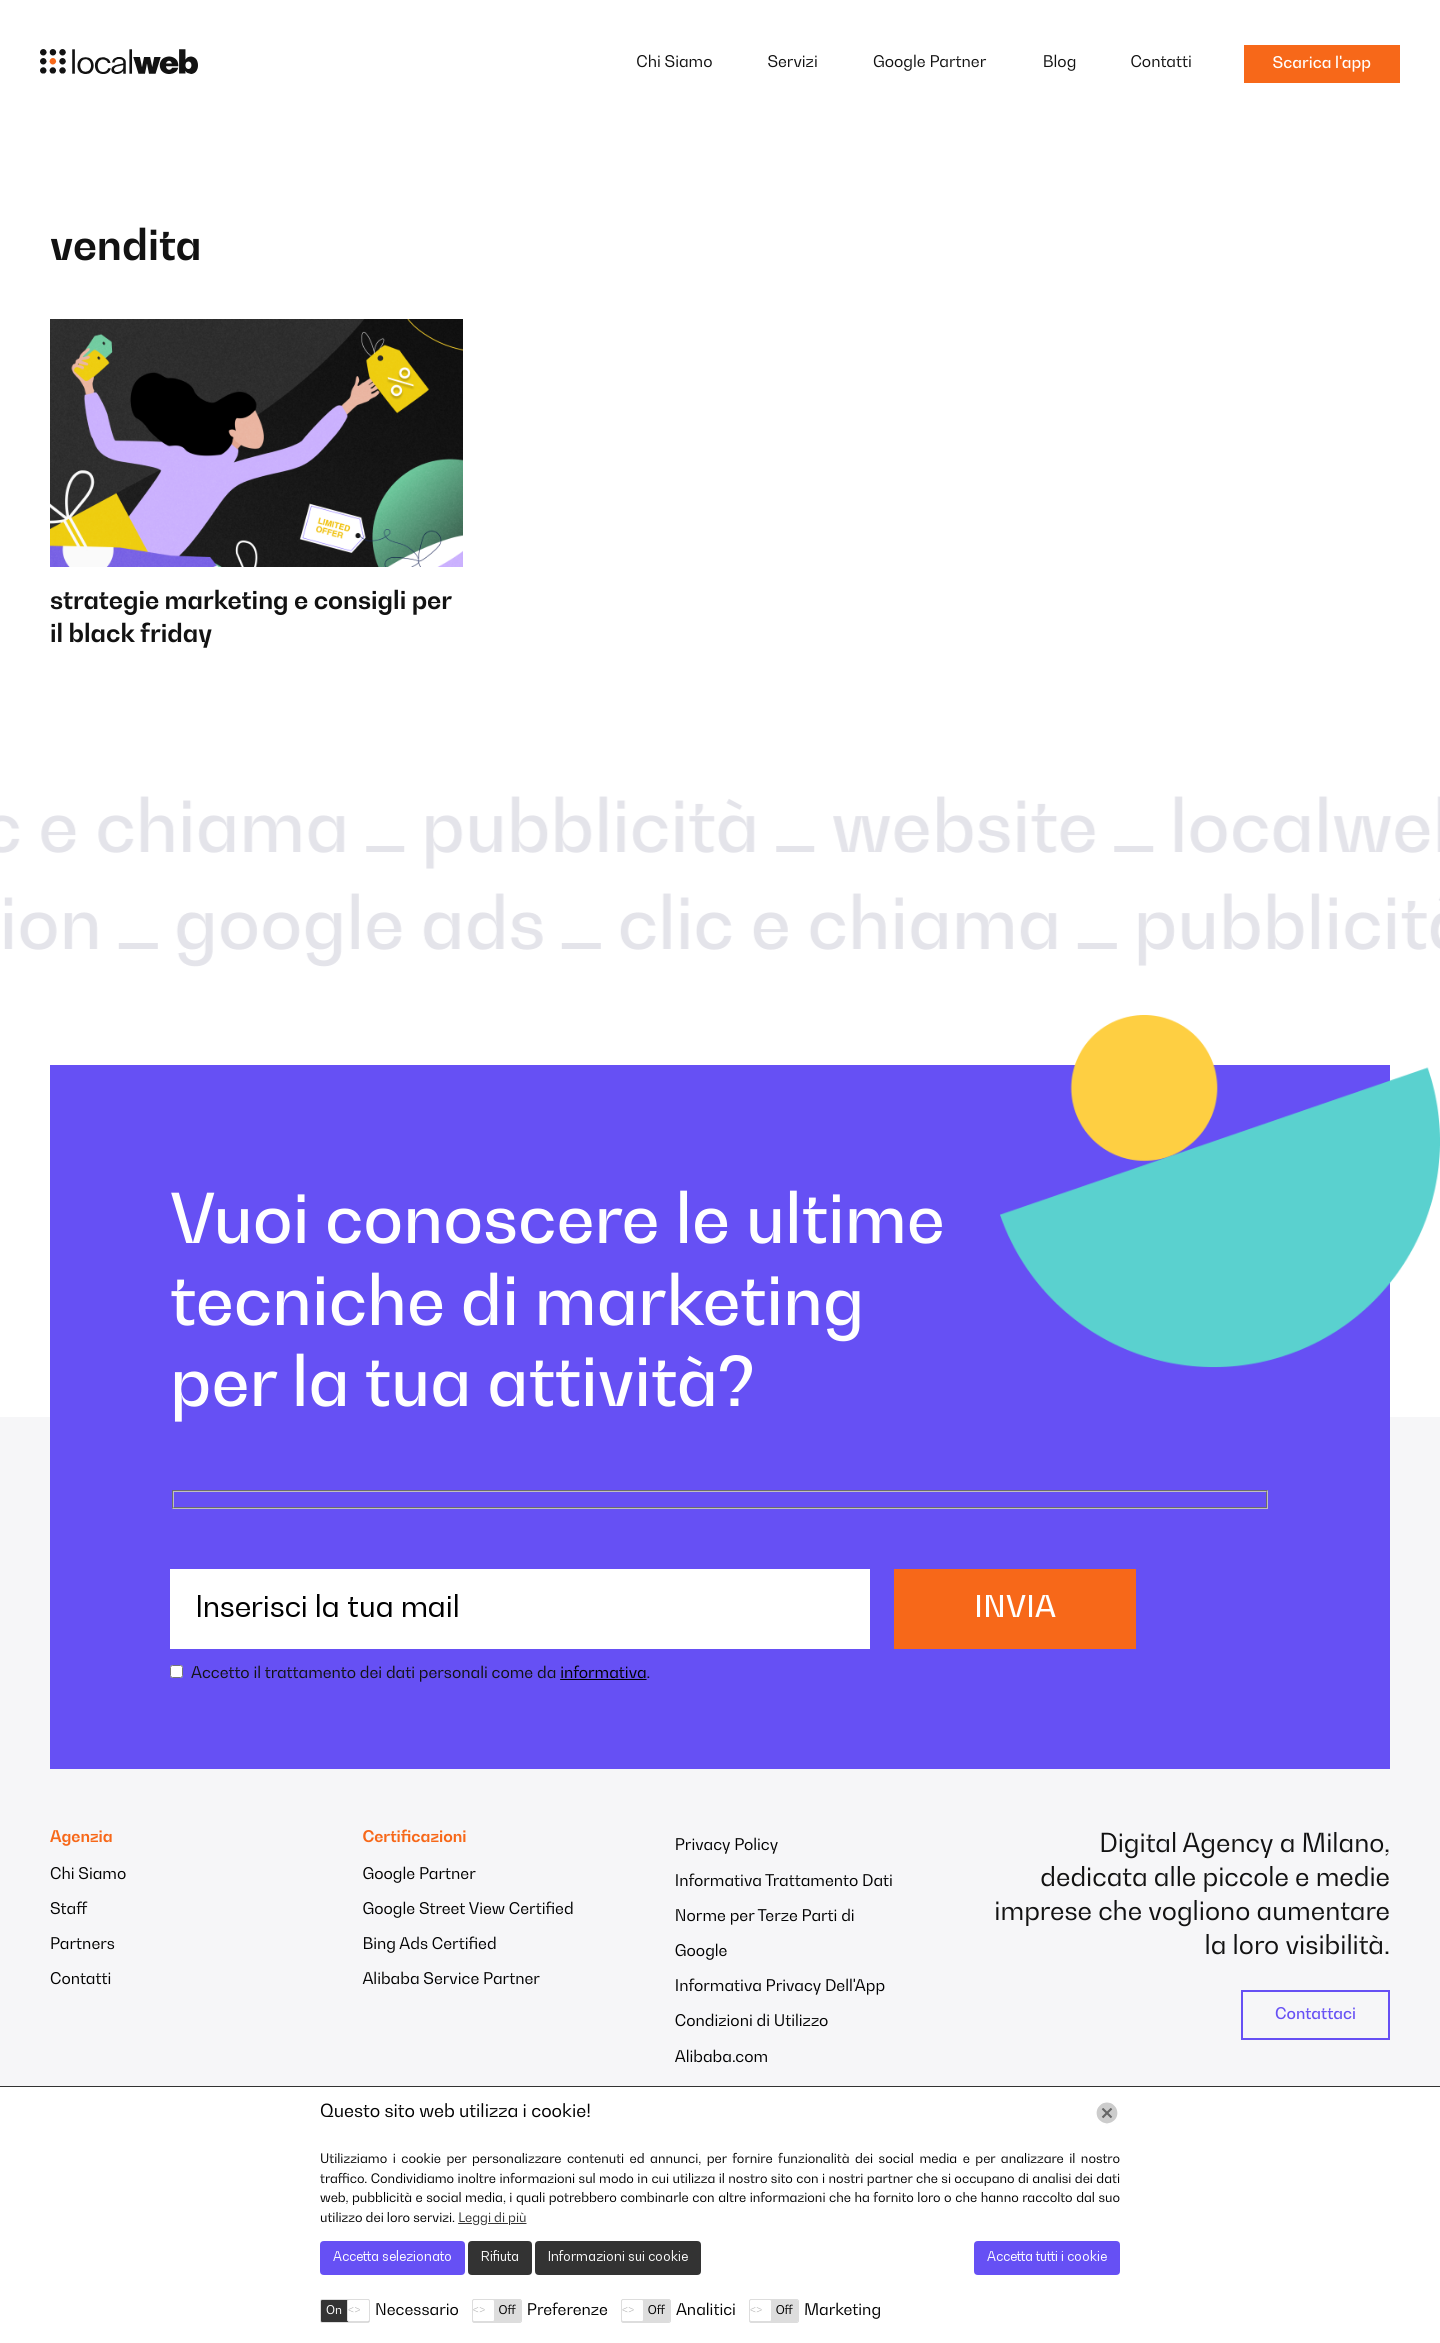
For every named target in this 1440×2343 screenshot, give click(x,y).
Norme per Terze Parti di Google (765, 1934)
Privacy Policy (726, 1846)
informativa (603, 1674)
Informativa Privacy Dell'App (780, 1987)
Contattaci (1315, 2015)
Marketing (842, 2311)
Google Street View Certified (467, 1910)
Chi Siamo (674, 63)
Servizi (792, 63)
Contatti (1160, 63)
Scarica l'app (1322, 64)
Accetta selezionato (392, 2257)
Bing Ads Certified (429, 1945)
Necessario (417, 2311)
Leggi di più (492, 2218)
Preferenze (567, 2311)
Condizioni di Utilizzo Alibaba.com (752, 2039)
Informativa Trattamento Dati (784, 1882)
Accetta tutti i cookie (1047, 2257)
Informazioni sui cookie (618, 2257)
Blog (1060, 63)
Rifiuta (500, 2257)
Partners (82, 1945)
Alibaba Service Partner (451, 1980)
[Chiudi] (1107, 2113)
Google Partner (929, 63)
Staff (68, 1910)
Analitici (706, 2311)
